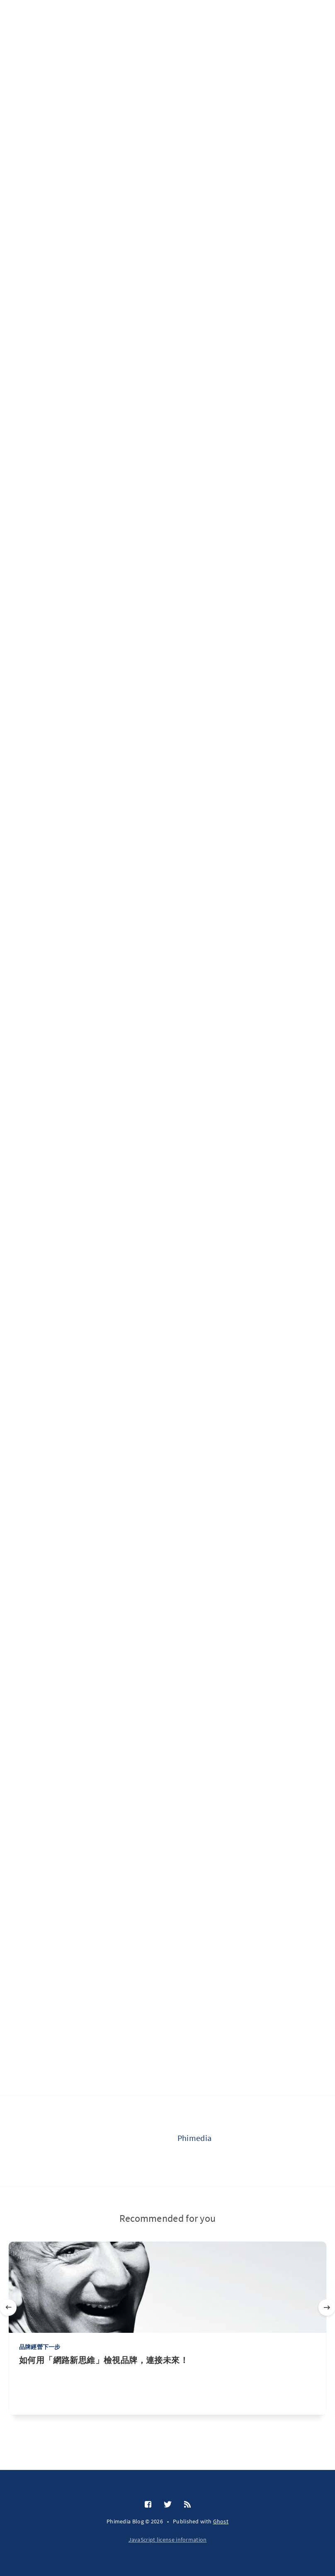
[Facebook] (148, 2504)
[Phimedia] (144, 2141)
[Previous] (8, 2307)
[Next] (326, 2307)
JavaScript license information (168, 2539)
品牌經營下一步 (39, 2347)
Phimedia (194, 2138)
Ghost (221, 2521)
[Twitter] (168, 2504)
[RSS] (187, 2504)
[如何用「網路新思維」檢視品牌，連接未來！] (167, 2385)
